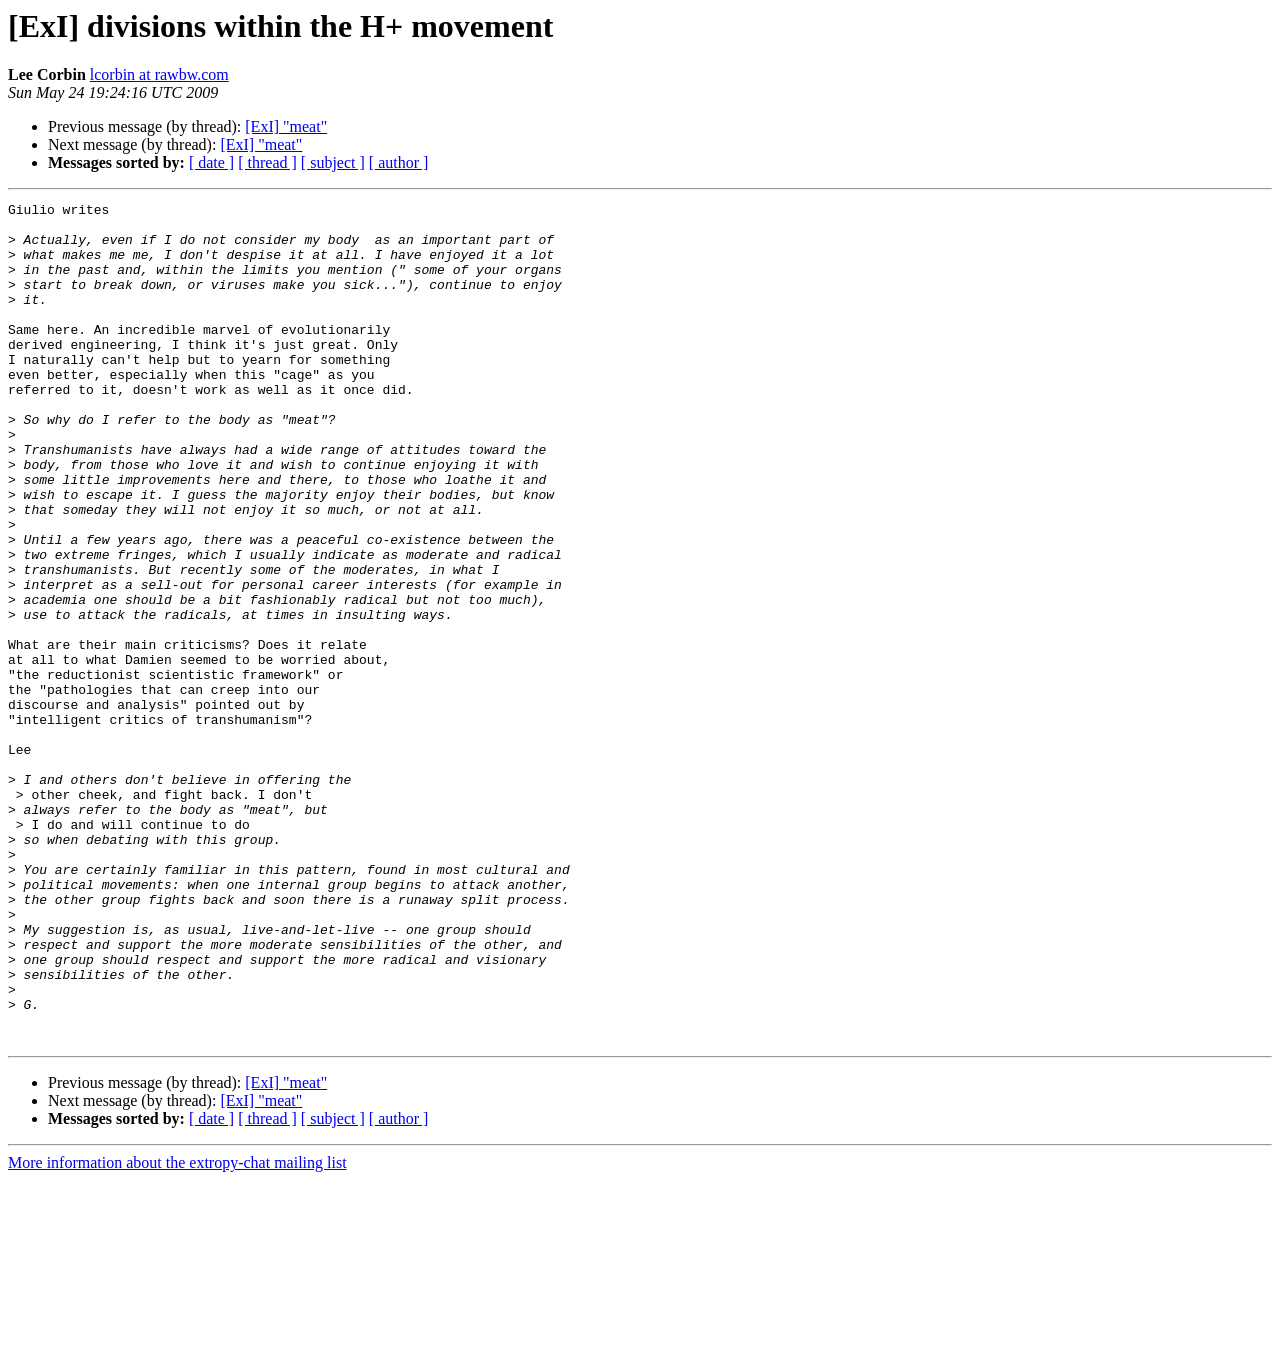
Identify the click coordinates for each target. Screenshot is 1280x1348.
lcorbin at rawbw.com (159, 74)
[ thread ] (267, 162)
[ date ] (211, 162)
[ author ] (399, 162)
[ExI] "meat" (286, 126)
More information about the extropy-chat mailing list (177, 1330)
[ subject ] (333, 162)
